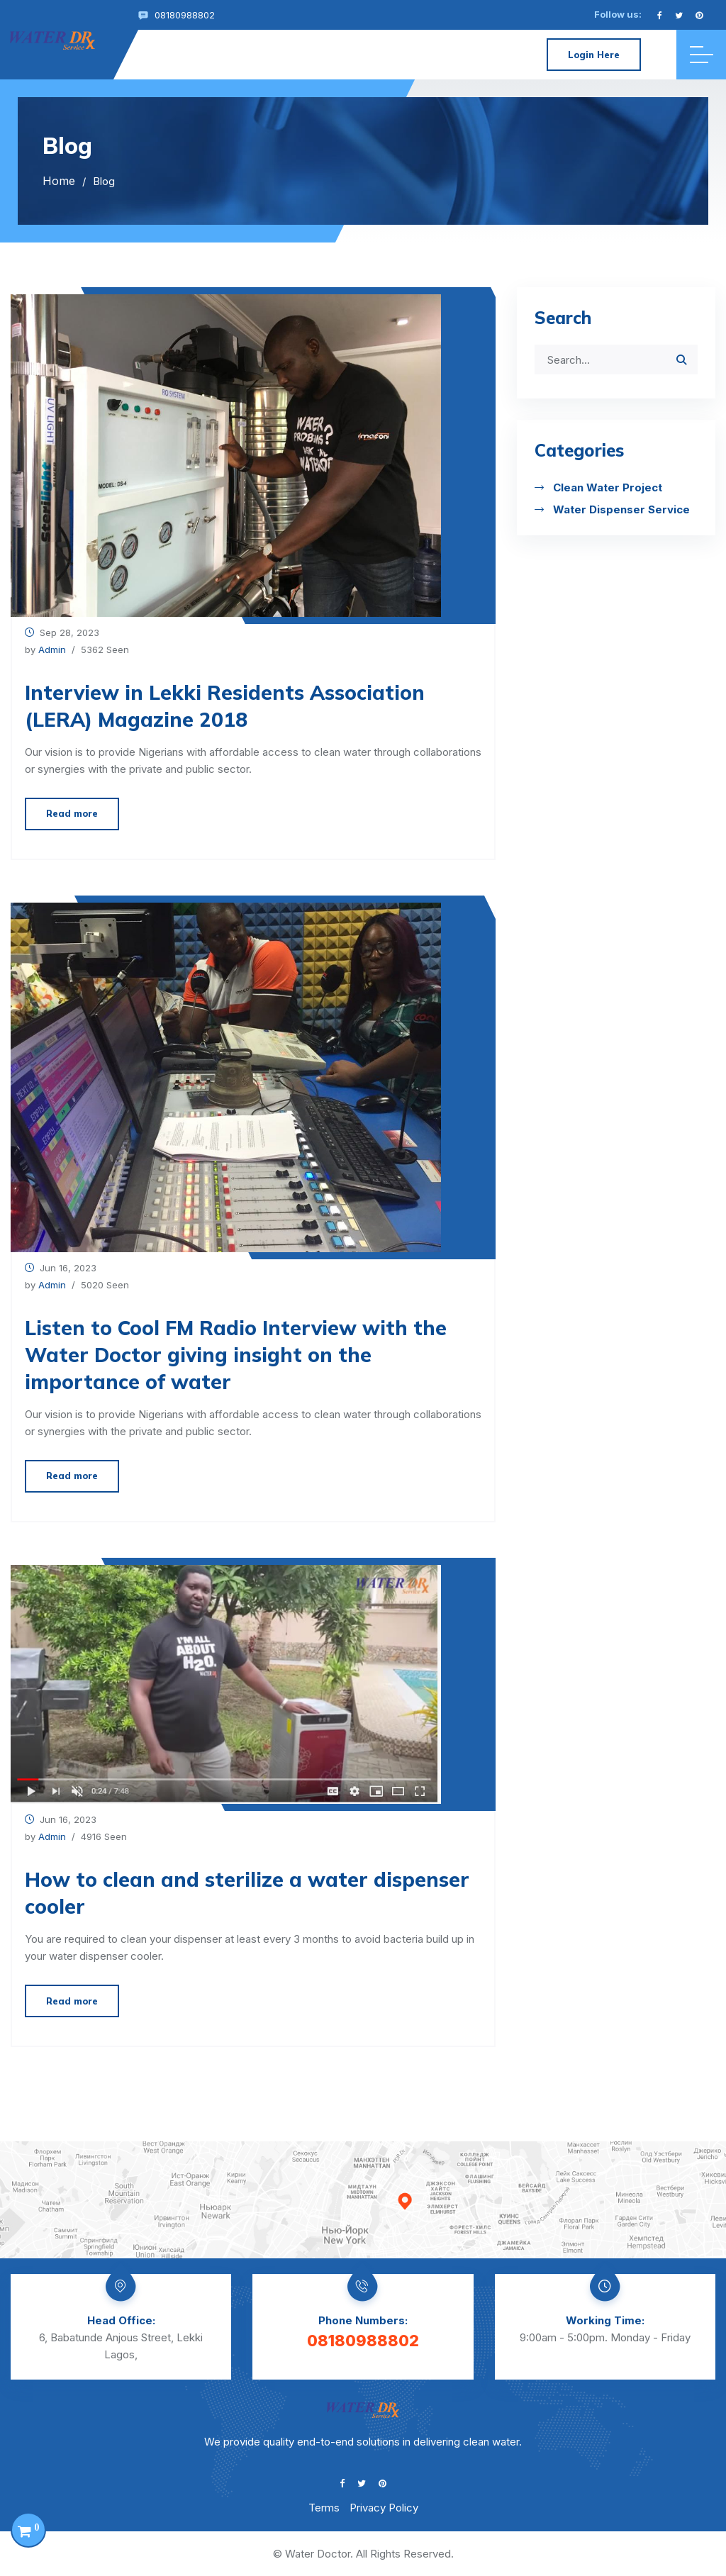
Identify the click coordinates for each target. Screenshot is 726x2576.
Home (59, 181)
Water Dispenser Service (621, 509)
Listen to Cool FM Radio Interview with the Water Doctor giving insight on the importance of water (236, 1354)
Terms (324, 2507)
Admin (52, 649)
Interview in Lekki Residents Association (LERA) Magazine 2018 (225, 706)
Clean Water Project (607, 487)
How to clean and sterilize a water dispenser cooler (247, 1893)
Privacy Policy (384, 2507)
